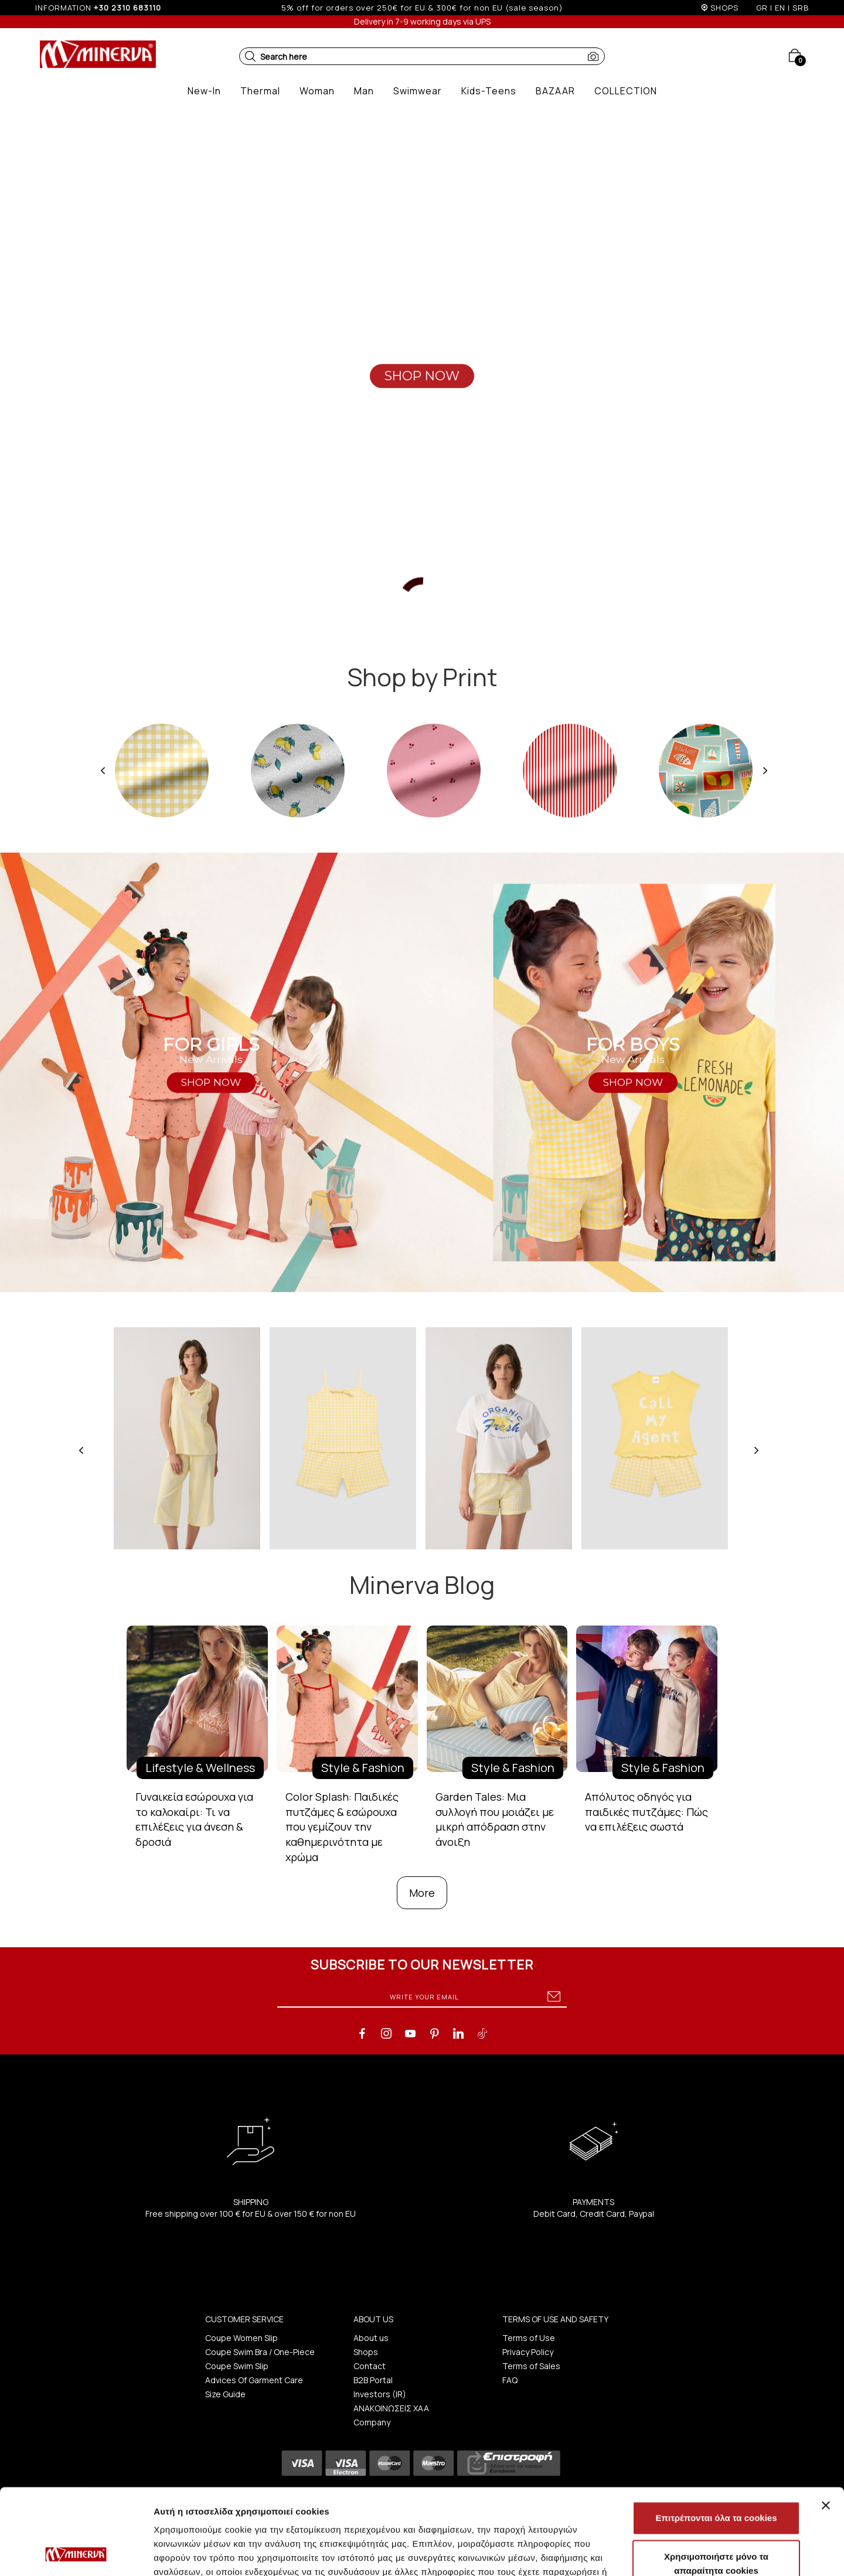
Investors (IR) (379, 2394)
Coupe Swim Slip (236, 2365)
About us (371, 2337)
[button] (250, 56)
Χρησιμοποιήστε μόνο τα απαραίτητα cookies (716, 2483)
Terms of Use (528, 2337)
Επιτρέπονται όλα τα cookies (716, 2437)
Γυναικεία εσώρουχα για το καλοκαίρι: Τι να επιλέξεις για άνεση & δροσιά (194, 1819)
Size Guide (225, 2394)
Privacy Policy (527, 2351)
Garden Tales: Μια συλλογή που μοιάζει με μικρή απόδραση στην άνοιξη (494, 1819)
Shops (365, 2351)
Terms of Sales (531, 2365)
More (422, 1893)
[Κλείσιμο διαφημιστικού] (826, 2425)
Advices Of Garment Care (254, 2380)
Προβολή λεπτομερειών (696, 2553)
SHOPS (724, 7)
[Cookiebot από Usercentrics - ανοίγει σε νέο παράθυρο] (76, 2553)
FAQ (510, 2380)
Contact (369, 2365)
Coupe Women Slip (241, 2337)
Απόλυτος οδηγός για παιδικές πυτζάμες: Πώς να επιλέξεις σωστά (646, 1812)
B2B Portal (373, 2380)
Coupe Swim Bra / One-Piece (260, 2351)
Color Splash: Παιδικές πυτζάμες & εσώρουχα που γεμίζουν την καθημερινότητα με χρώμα (342, 1827)
